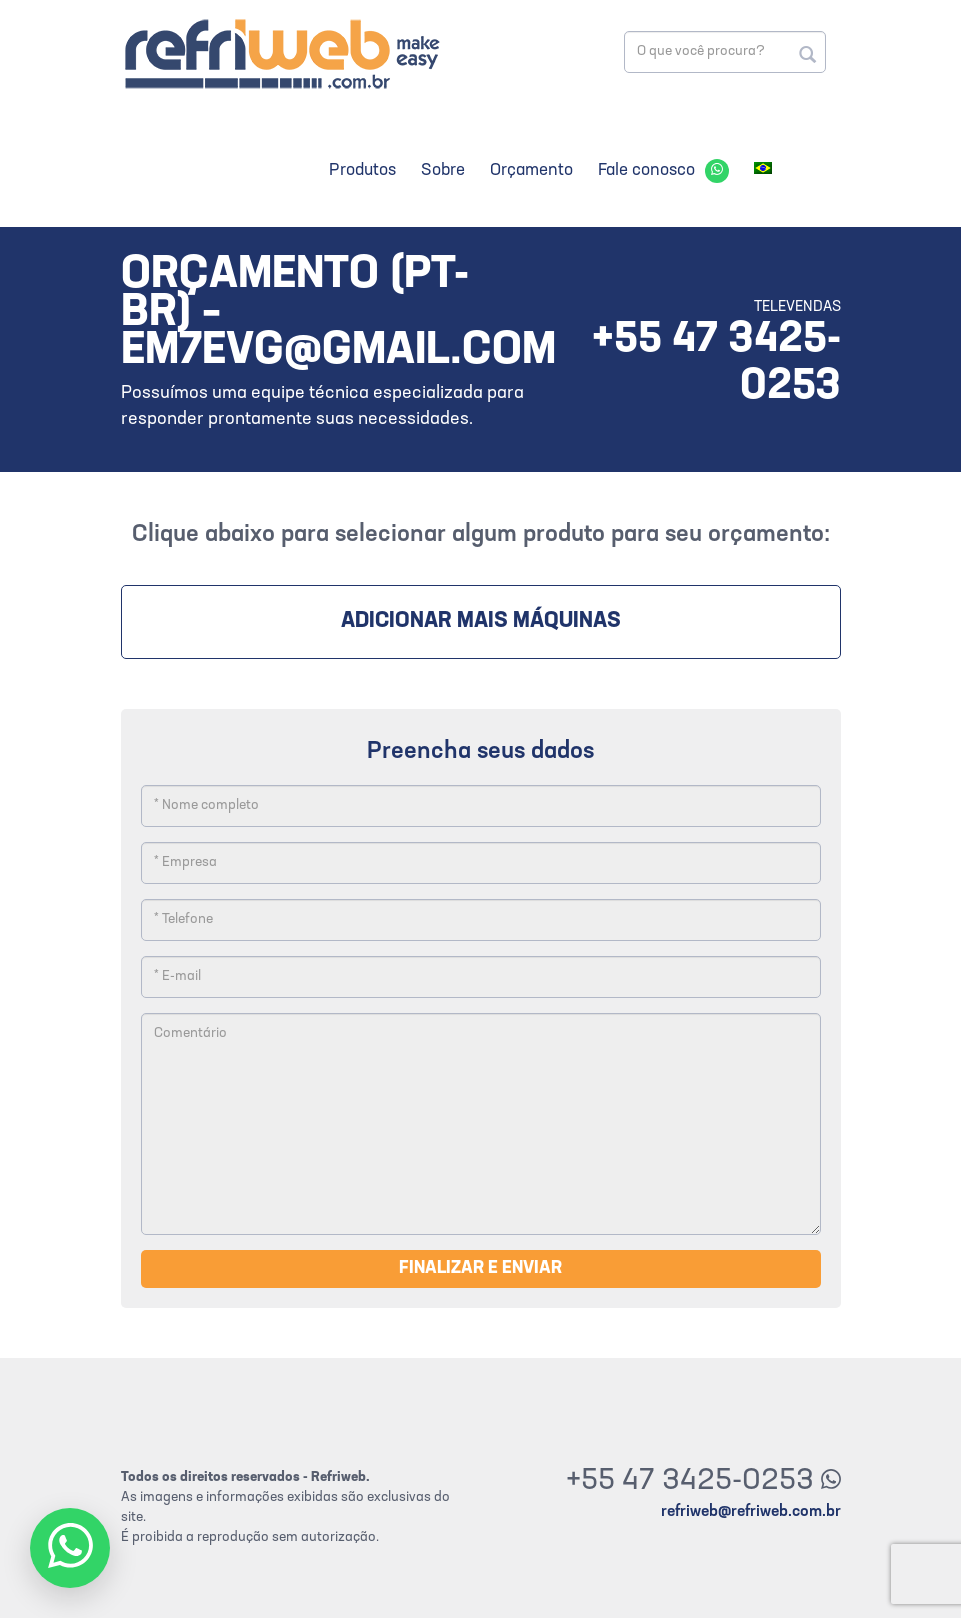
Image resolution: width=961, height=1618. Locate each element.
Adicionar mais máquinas (481, 621)
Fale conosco (646, 170)
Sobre (443, 170)
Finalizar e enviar (480, 1268)
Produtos (362, 170)
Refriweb (281, 53)
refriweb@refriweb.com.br (751, 1512)
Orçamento (531, 170)
